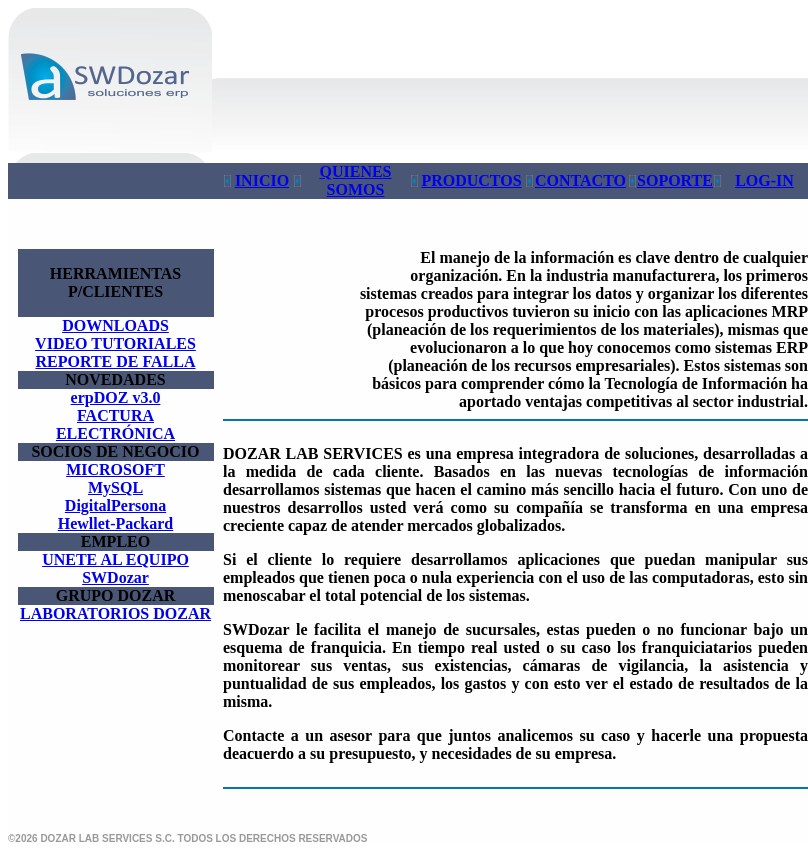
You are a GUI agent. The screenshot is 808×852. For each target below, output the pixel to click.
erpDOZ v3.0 (116, 397)
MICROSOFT (115, 469)
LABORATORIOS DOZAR (115, 613)
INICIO (262, 180)
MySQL (115, 487)
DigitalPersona (115, 505)
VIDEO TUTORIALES (115, 343)
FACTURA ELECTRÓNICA (115, 424)
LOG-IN (764, 180)
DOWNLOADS (115, 325)
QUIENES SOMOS (355, 180)
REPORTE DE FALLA (115, 361)
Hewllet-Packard (116, 523)
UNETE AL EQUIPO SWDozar (115, 568)
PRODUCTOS (471, 180)
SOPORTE (675, 180)
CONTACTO (580, 180)
